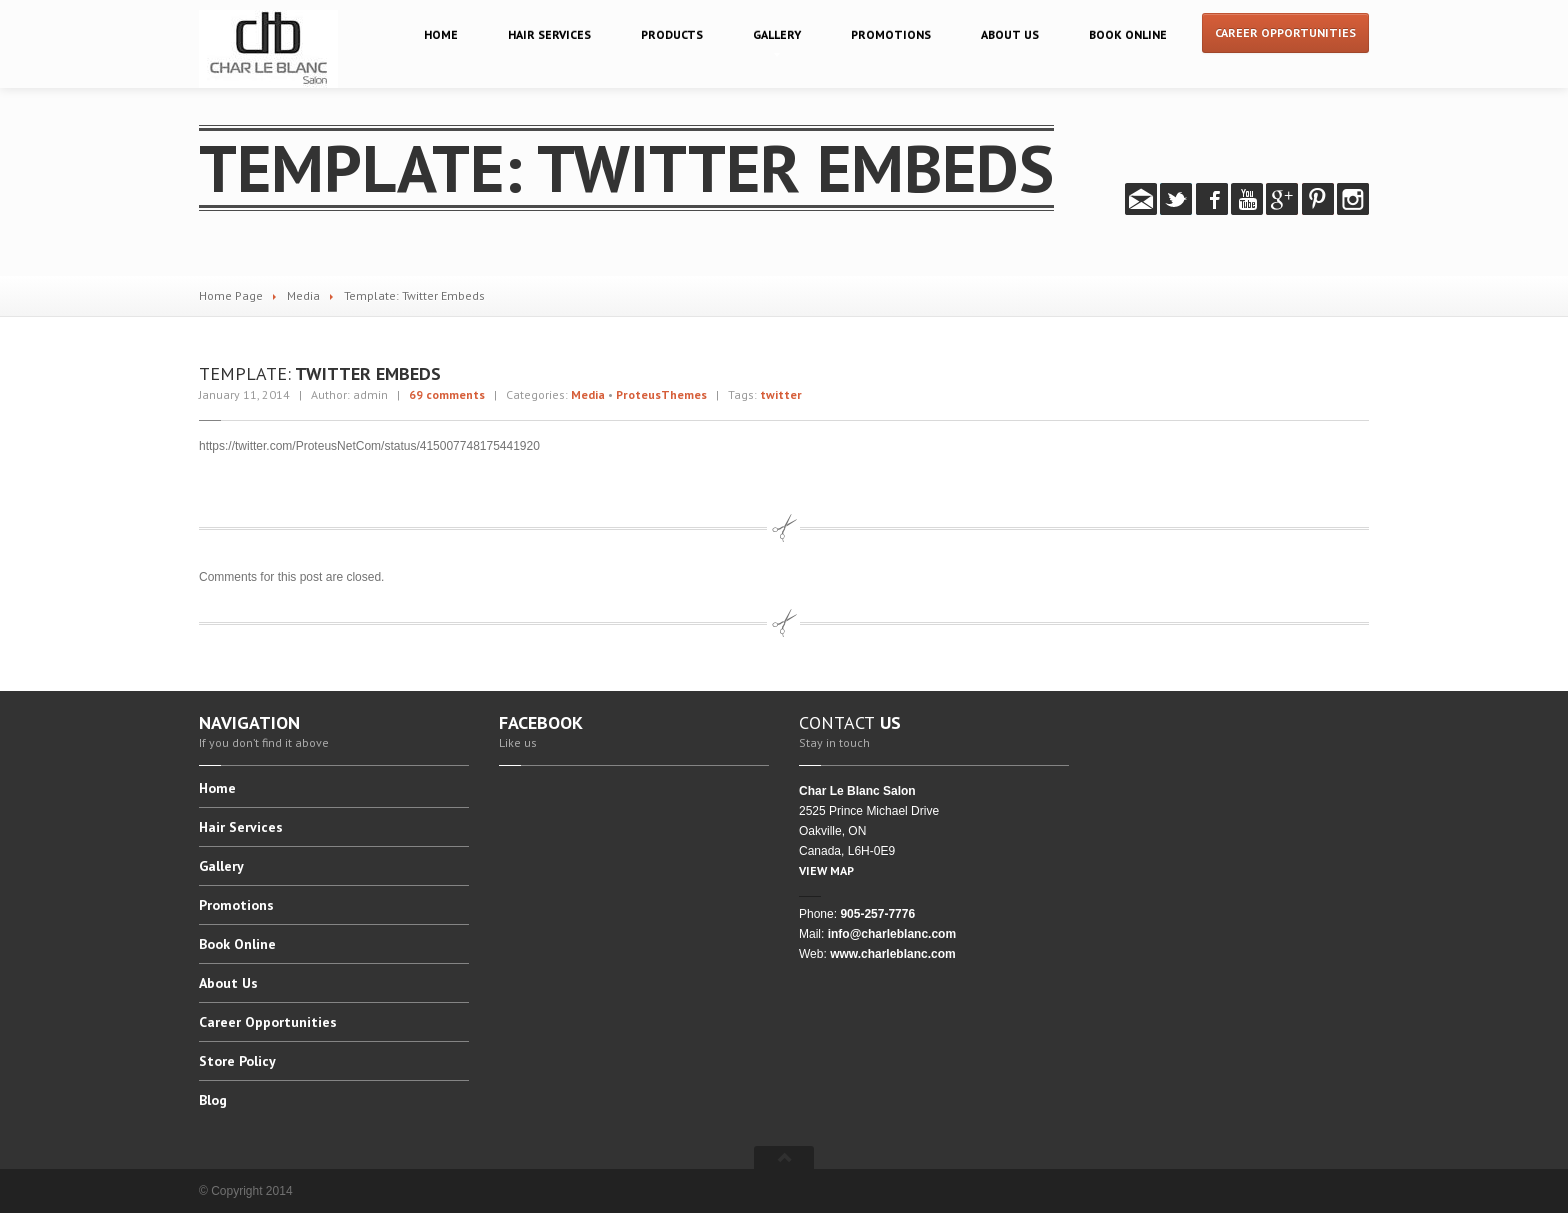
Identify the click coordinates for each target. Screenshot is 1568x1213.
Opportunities (268, 1022)
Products (672, 34)
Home (441, 34)
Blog (213, 1100)
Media (303, 295)
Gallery (777, 34)
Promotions (891, 34)
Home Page (231, 295)
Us (1010, 34)
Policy (237, 1061)
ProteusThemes (661, 394)
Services (549, 34)
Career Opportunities (1285, 32)
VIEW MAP (826, 870)
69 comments (447, 394)
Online (1128, 34)
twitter (781, 394)
